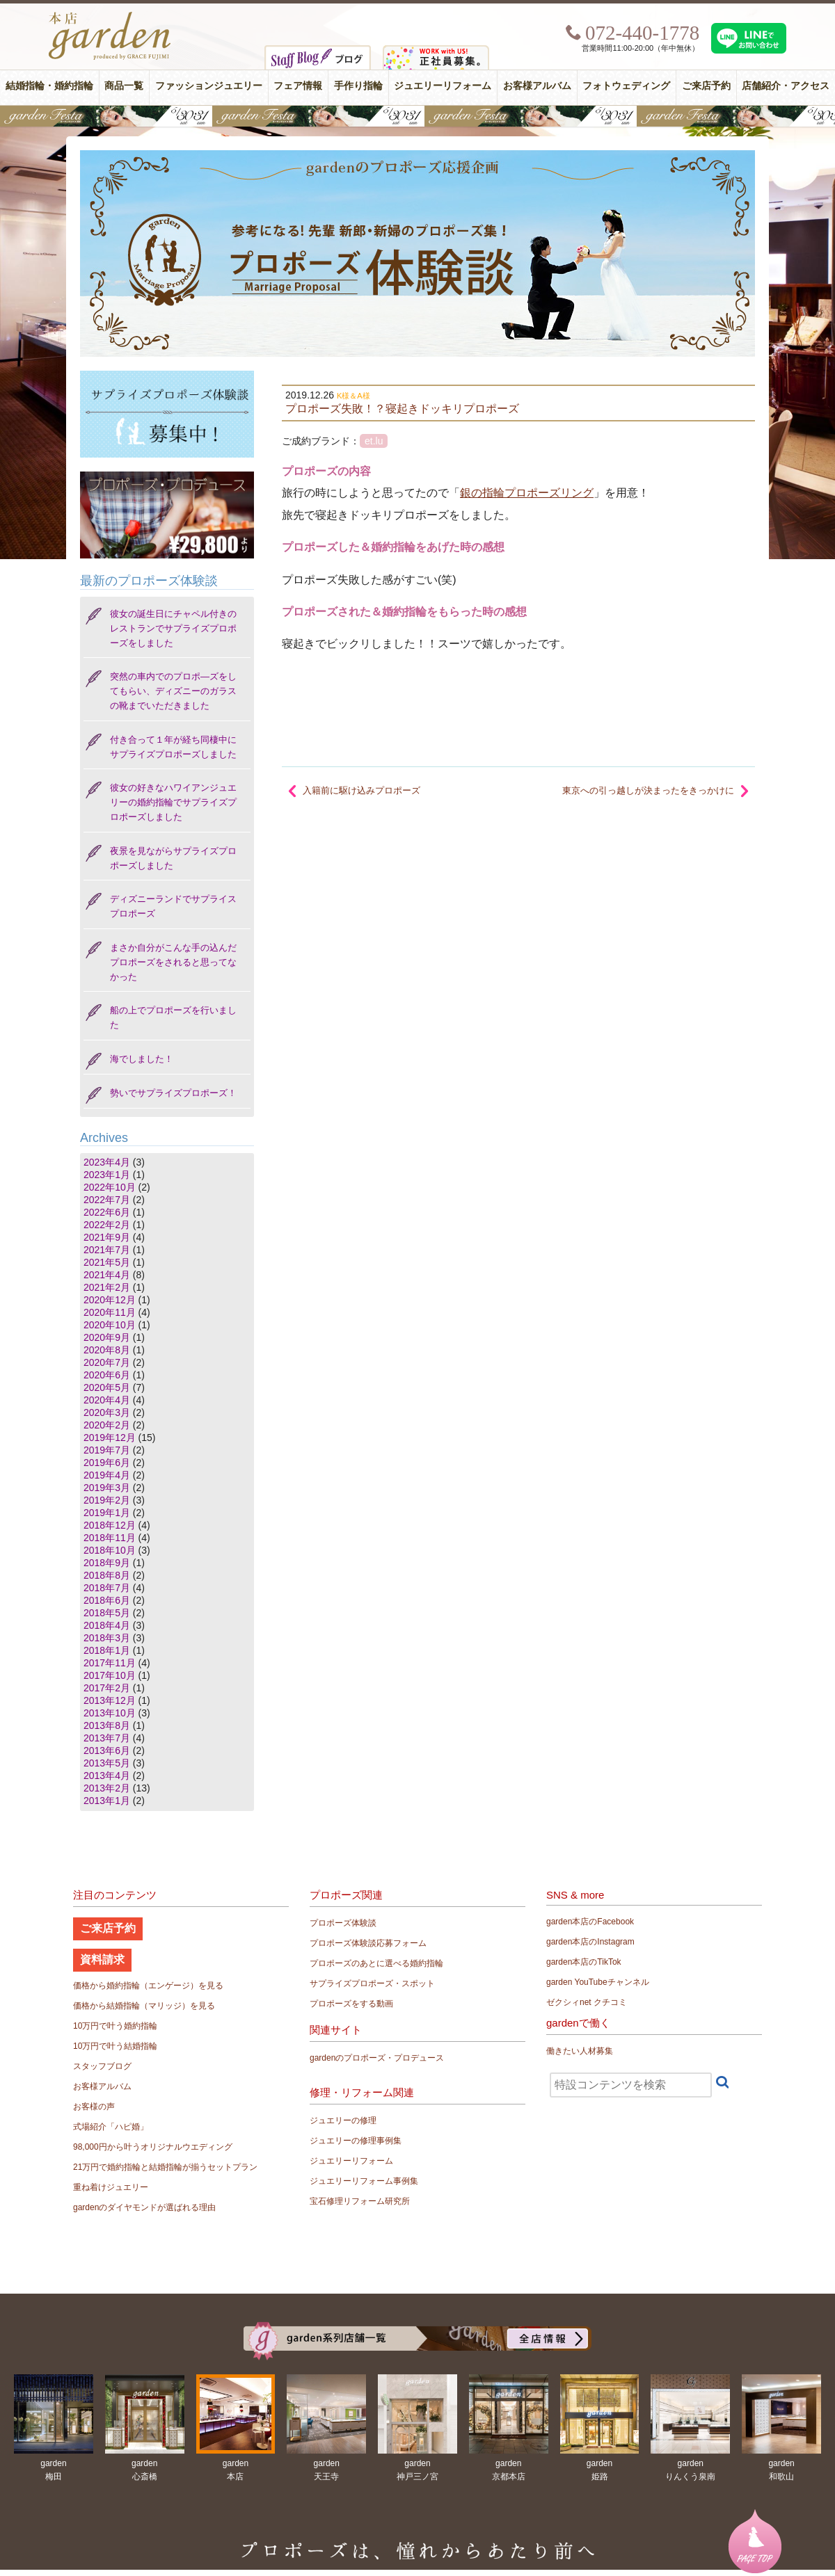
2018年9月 (107, 1562)
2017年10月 (110, 1675)
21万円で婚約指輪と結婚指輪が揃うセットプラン (165, 2167)
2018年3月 (107, 1637)
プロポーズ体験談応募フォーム (368, 1943)
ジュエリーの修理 (343, 2120)
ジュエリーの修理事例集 (355, 2141)
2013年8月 (107, 1725)
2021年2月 (107, 1287)
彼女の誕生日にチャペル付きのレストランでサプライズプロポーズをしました (173, 628)
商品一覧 (123, 86)
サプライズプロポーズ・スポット (372, 1983)
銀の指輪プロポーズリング (527, 493)
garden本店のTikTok (583, 1962)
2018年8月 (107, 1575)
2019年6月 (107, 1462)
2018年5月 (107, 1612)
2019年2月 (107, 1500)
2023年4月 (107, 1162)
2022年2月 (107, 1224)
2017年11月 (110, 1662)
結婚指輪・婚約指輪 (49, 86)
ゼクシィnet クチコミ (586, 2002)
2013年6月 (107, 1750)
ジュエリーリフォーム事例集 (364, 2181)
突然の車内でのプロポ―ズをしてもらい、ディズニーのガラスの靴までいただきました (173, 691)
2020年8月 (107, 1349)
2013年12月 (110, 1700)
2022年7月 (107, 1199)
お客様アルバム (537, 86)
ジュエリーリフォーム (442, 86)
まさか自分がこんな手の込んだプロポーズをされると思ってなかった (173, 962)
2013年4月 (107, 1775)
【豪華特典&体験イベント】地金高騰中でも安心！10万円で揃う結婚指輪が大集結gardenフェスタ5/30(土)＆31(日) (417, 116)
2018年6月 (107, 1600)
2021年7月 (107, 1249)
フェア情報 (297, 86)
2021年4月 (107, 1274)
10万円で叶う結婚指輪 (115, 2046)
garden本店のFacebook (590, 1921)
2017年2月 (107, 1687)
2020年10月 (110, 1324)
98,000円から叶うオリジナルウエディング (152, 2147)
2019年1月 (107, 1512)
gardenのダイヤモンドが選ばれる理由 (144, 2207)
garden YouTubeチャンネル (597, 1982)
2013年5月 (107, 1763)
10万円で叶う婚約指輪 (115, 2026)
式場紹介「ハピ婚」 (110, 2127)
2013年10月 (110, 1712)
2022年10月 (110, 1187)
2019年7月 (107, 1450)
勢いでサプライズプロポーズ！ (173, 1093)
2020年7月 (107, 1362)
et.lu (374, 440)
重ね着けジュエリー (110, 2187)
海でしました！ (141, 1059)
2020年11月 (110, 1312)
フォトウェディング (626, 86)
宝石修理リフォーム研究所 (360, 2201)
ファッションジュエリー (208, 86)
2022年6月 (107, 1212)
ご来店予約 (706, 86)
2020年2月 (107, 1425)
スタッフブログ (102, 2066)
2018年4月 (107, 1625)
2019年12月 (110, 1437)
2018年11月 (110, 1537)
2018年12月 (110, 1525)
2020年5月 (107, 1387)
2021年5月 (107, 1262)
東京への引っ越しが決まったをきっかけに (648, 790)
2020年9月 (107, 1337)
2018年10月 (110, 1550)
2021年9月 (107, 1237)
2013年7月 (107, 1738)
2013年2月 (107, 1788)
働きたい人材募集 (579, 2051)
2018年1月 (107, 1650)
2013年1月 (107, 1800)
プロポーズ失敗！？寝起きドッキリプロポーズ (402, 408)
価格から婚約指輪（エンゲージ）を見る (148, 1985)
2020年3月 (107, 1412)
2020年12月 (110, 1299)
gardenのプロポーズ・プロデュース (377, 2058)
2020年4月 (107, 1400)
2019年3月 (107, 1487)
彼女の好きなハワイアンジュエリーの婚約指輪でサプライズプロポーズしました (173, 802)
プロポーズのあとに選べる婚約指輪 (376, 1963)
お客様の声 (94, 2106)
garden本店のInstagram (590, 1942)
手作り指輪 (358, 86)
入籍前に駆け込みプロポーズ (361, 790)
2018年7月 (107, 1587)
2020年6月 (107, 1374)
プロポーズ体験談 (343, 1923)
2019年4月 (107, 1475)
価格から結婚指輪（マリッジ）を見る (144, 2006)
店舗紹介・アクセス (785, 86)
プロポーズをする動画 (351, 2004)
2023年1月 (107, 1174)
